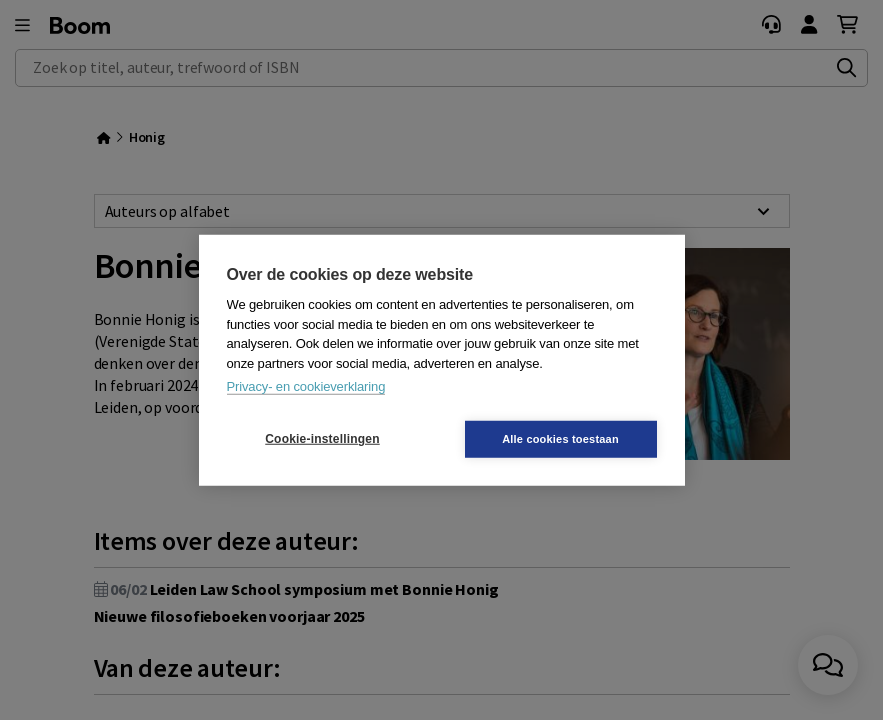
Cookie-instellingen (322, 439)
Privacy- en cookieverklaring (306, 386)
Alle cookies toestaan (560, 438)
